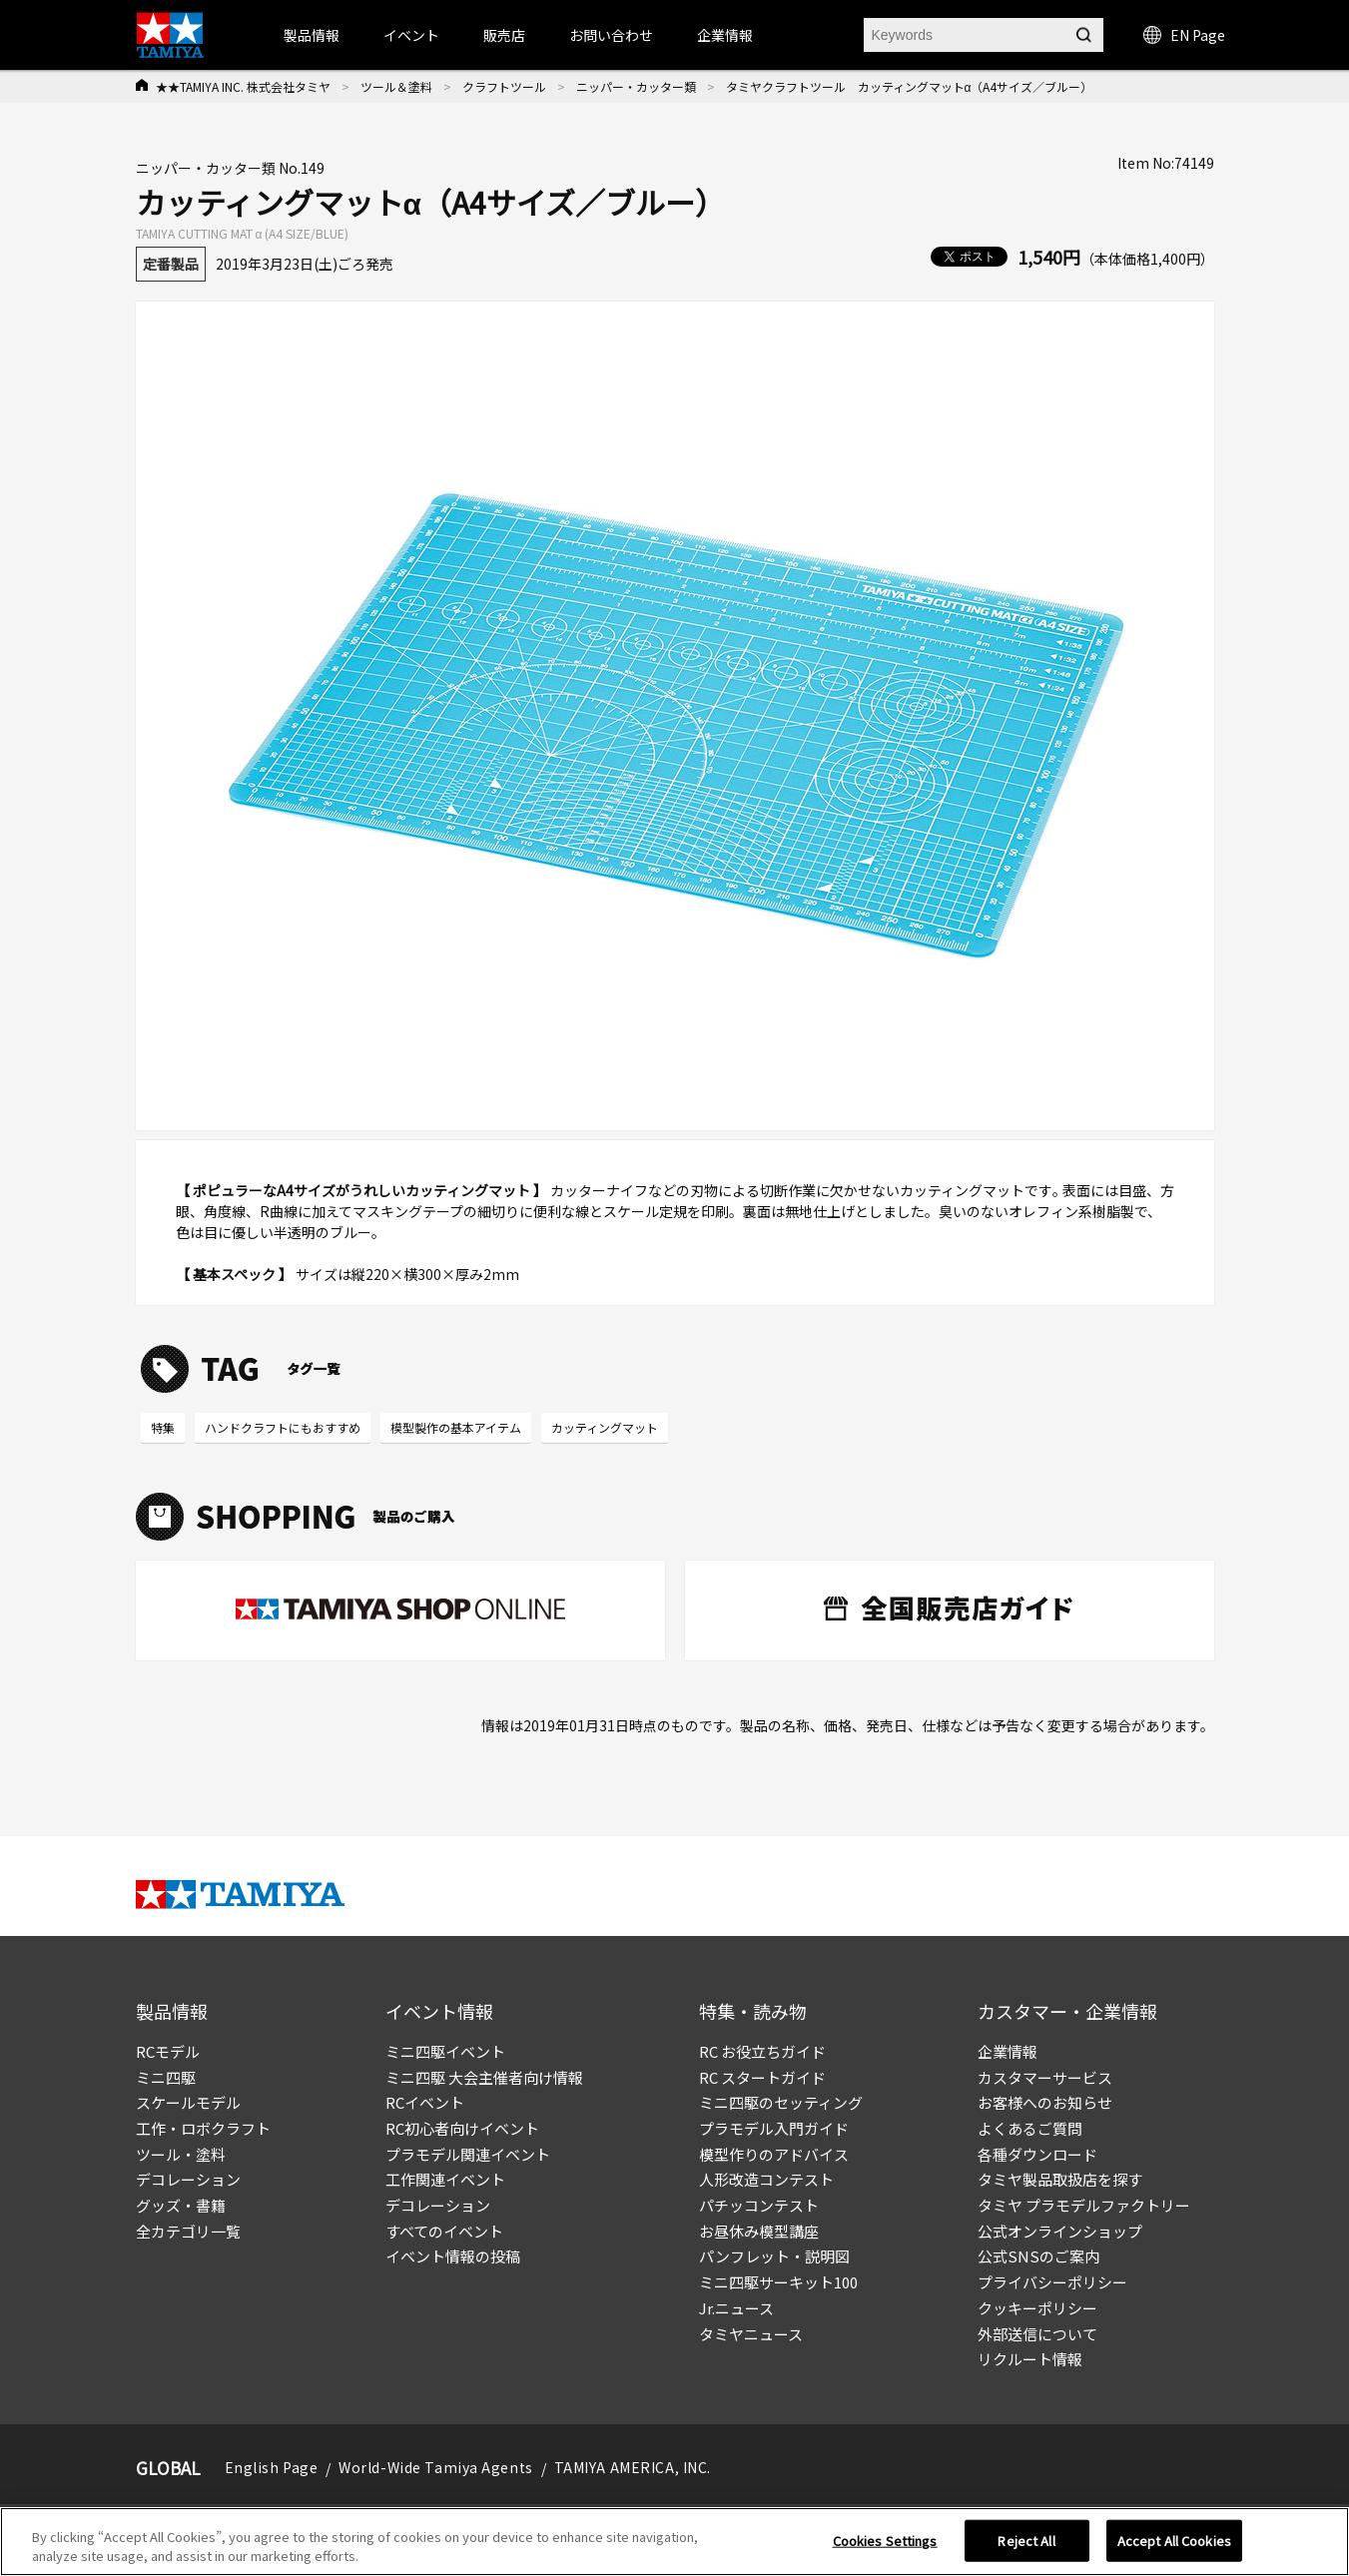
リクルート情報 (1030, 2358)
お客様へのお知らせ (1045, 2102)
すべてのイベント (444, 2231)
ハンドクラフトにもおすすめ (282, 1427)
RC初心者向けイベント (462, 2128)
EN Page (1184, 35)
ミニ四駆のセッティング (781, 2102)
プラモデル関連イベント (467, 2154)
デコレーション (188, 2179)
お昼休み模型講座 (759, 2231)
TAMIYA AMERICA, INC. (632, 2467)
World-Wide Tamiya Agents (435, 2467)
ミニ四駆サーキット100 (778, 2281)
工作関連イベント (445, 2179)
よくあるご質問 (1030, 2128)
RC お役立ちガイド (762, 2051)
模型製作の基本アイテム (455, 1427)
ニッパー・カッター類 (636, 86)
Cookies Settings (885, 2540)
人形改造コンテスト (766, 2179)
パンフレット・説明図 (774, 2256)
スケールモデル (188, 2102)
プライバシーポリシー (1052, 2281)
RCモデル (168, 2051)
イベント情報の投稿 (452, 2256)
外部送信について (1037, 2333)
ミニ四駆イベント (445, 2051)
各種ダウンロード (1037, 2154)
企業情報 (1007, 2051)
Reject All (1026, 2540)
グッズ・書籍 (181, 2205)
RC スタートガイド (762, 2077)
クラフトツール (504, 86)
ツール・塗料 (181, 2154)
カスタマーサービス (1045, 2077)
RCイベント (424, 2102)
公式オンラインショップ (1060, 2231)
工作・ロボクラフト (203, 2128)
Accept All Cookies (1174, 2540)
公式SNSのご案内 (1038, 2256)
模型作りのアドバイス (774, 2154)
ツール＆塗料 (396, 86)
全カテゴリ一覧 (188, 2231)
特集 (163, 1427)
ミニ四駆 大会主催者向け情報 (484, 2077)
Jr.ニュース (736, 2307)
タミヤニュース (751, 2333)
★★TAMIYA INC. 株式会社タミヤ (243, 86)
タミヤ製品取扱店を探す (1060, 2179)
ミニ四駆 (166, 2077)
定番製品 (171, 264)
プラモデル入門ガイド (774, 2128)
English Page (272, 2467)
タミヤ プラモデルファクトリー (1084, 2205)
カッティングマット (604, 1427)
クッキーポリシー (1037, 2307)
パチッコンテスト (759, 2205)
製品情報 (311, 35)
